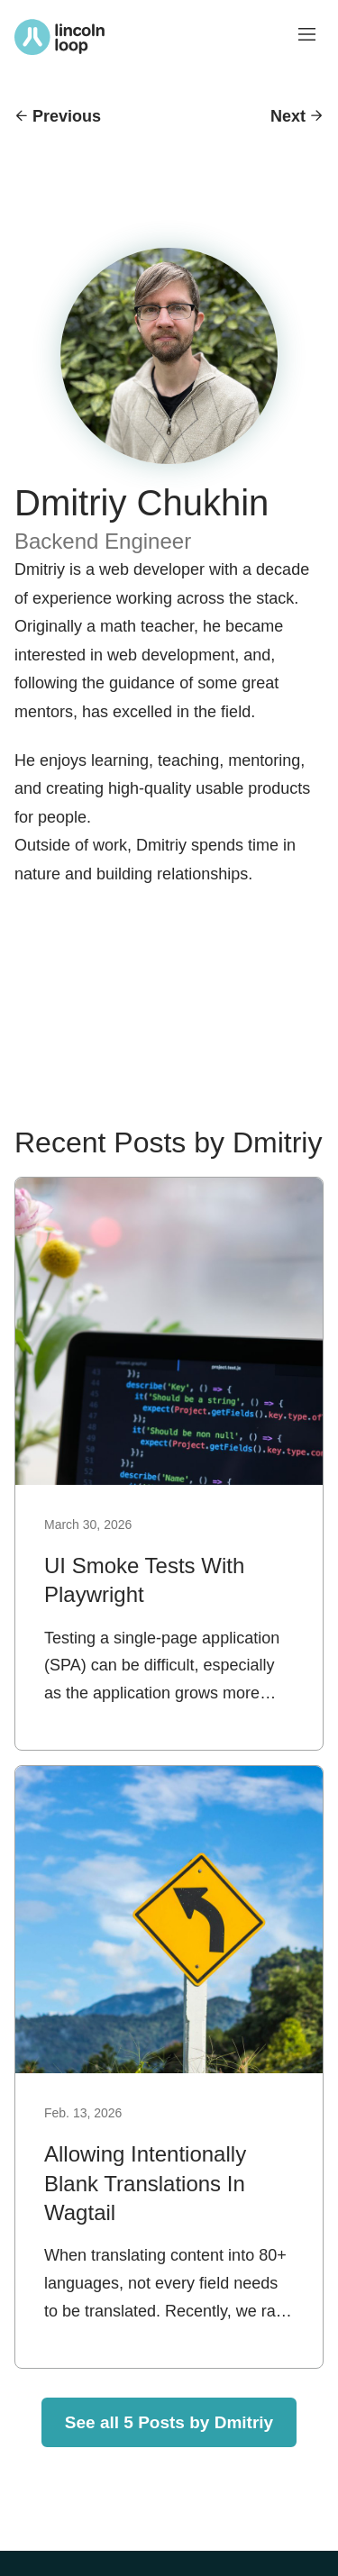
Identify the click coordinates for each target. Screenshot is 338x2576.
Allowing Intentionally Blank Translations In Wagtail (145, 2183)
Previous (66, 116)
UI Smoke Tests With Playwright (144, 1580)
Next (288, 116)
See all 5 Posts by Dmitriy (169, 2422)
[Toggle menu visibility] (307, 36)
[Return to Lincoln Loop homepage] (59, 37)
